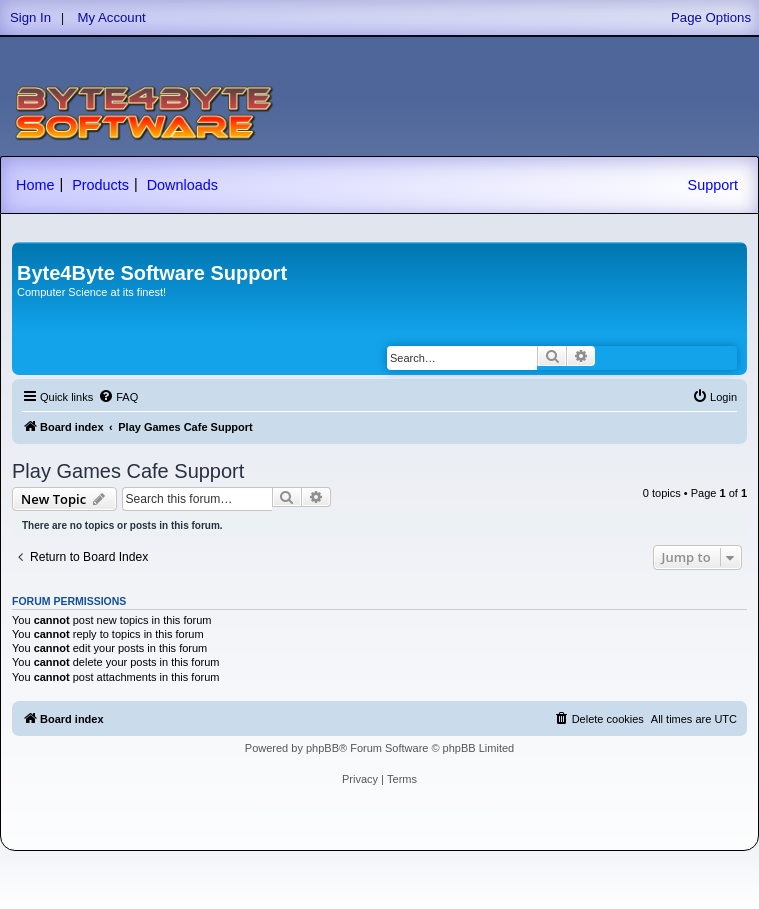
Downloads (182, 185)
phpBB (322, 748)
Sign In (30, 17)
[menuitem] (118, 397)
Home (35, 185)
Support (713, 185)
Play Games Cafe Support (128, 471)
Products (100, 185)
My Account (112, 17)
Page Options (711, 17)
